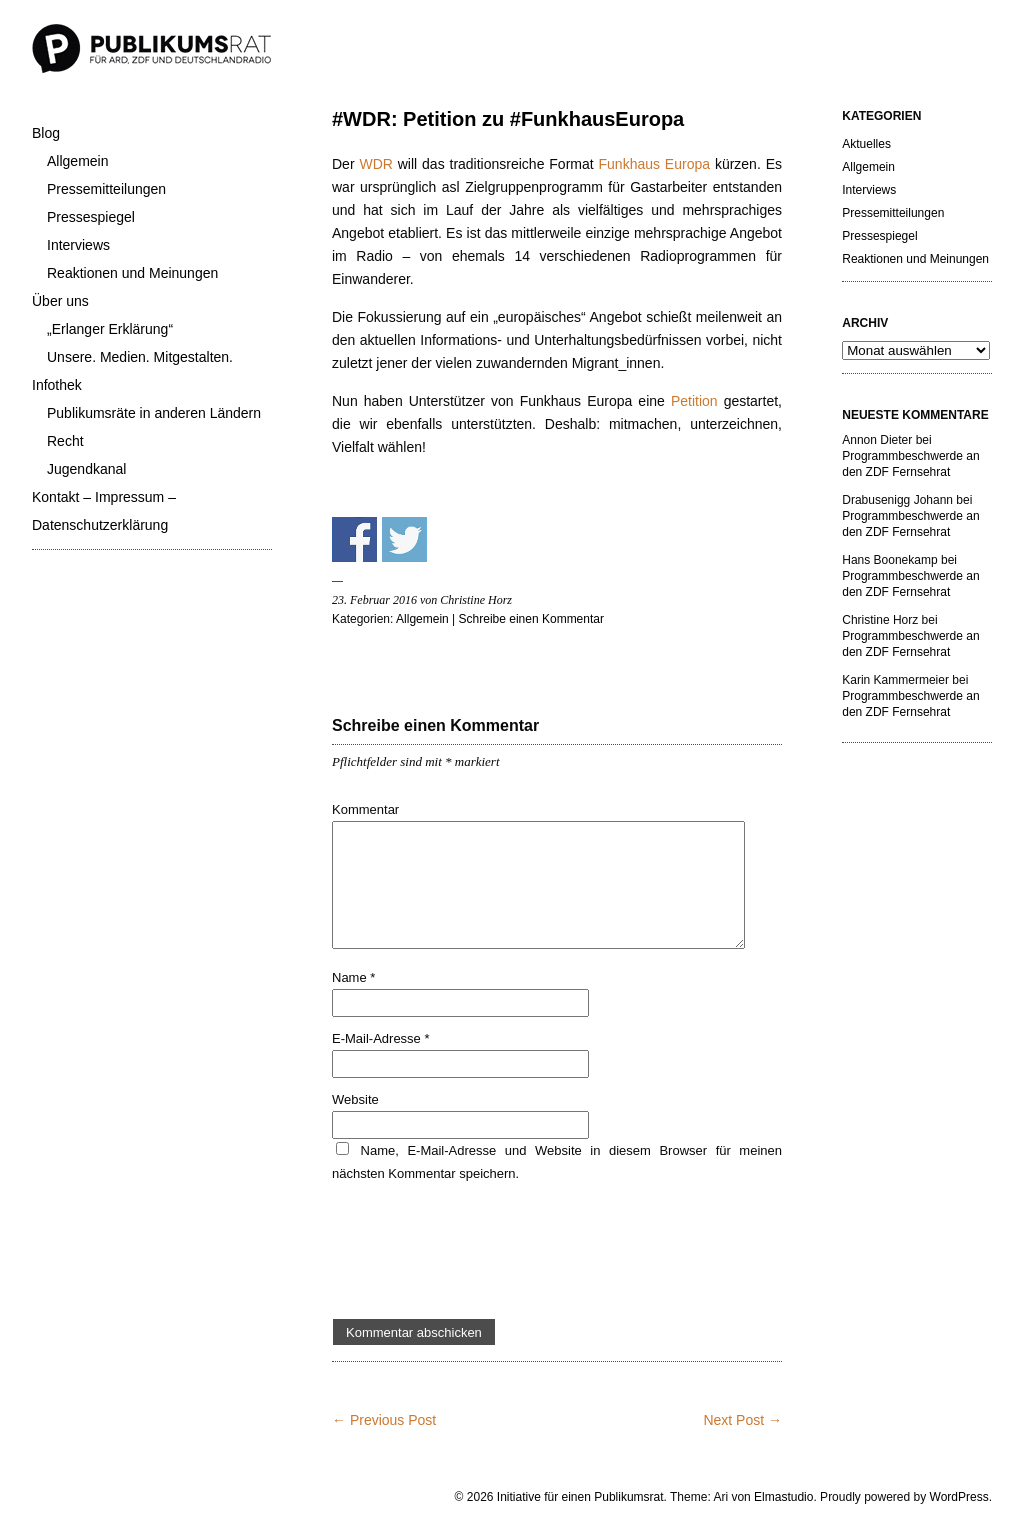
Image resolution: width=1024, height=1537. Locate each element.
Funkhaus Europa (655, 164)
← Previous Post (384, 1420)
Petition (697, 401)
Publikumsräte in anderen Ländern (154, 413)
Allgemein (77, 161)
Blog (46, 133)
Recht (65, 441)
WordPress (959, 1497)
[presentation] (484, 1252)
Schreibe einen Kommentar (531, 619)
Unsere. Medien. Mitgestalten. (140, 357)
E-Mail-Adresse (381, 1038)
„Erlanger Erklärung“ (110, 329)
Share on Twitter (404, 539)
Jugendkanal (86, 469)
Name (353, 977)
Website (355, 1099)
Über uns (60, 301)
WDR (378, 164)
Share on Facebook (354, 539)
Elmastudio (783, 1497)
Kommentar (365, 809)
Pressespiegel (91, 217)
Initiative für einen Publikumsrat (580, 1497)
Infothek (57, 385)
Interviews (78, 245)
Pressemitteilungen (106, 189)
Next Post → (742, 1420)
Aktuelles (866, 144)
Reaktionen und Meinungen (132, 273)
